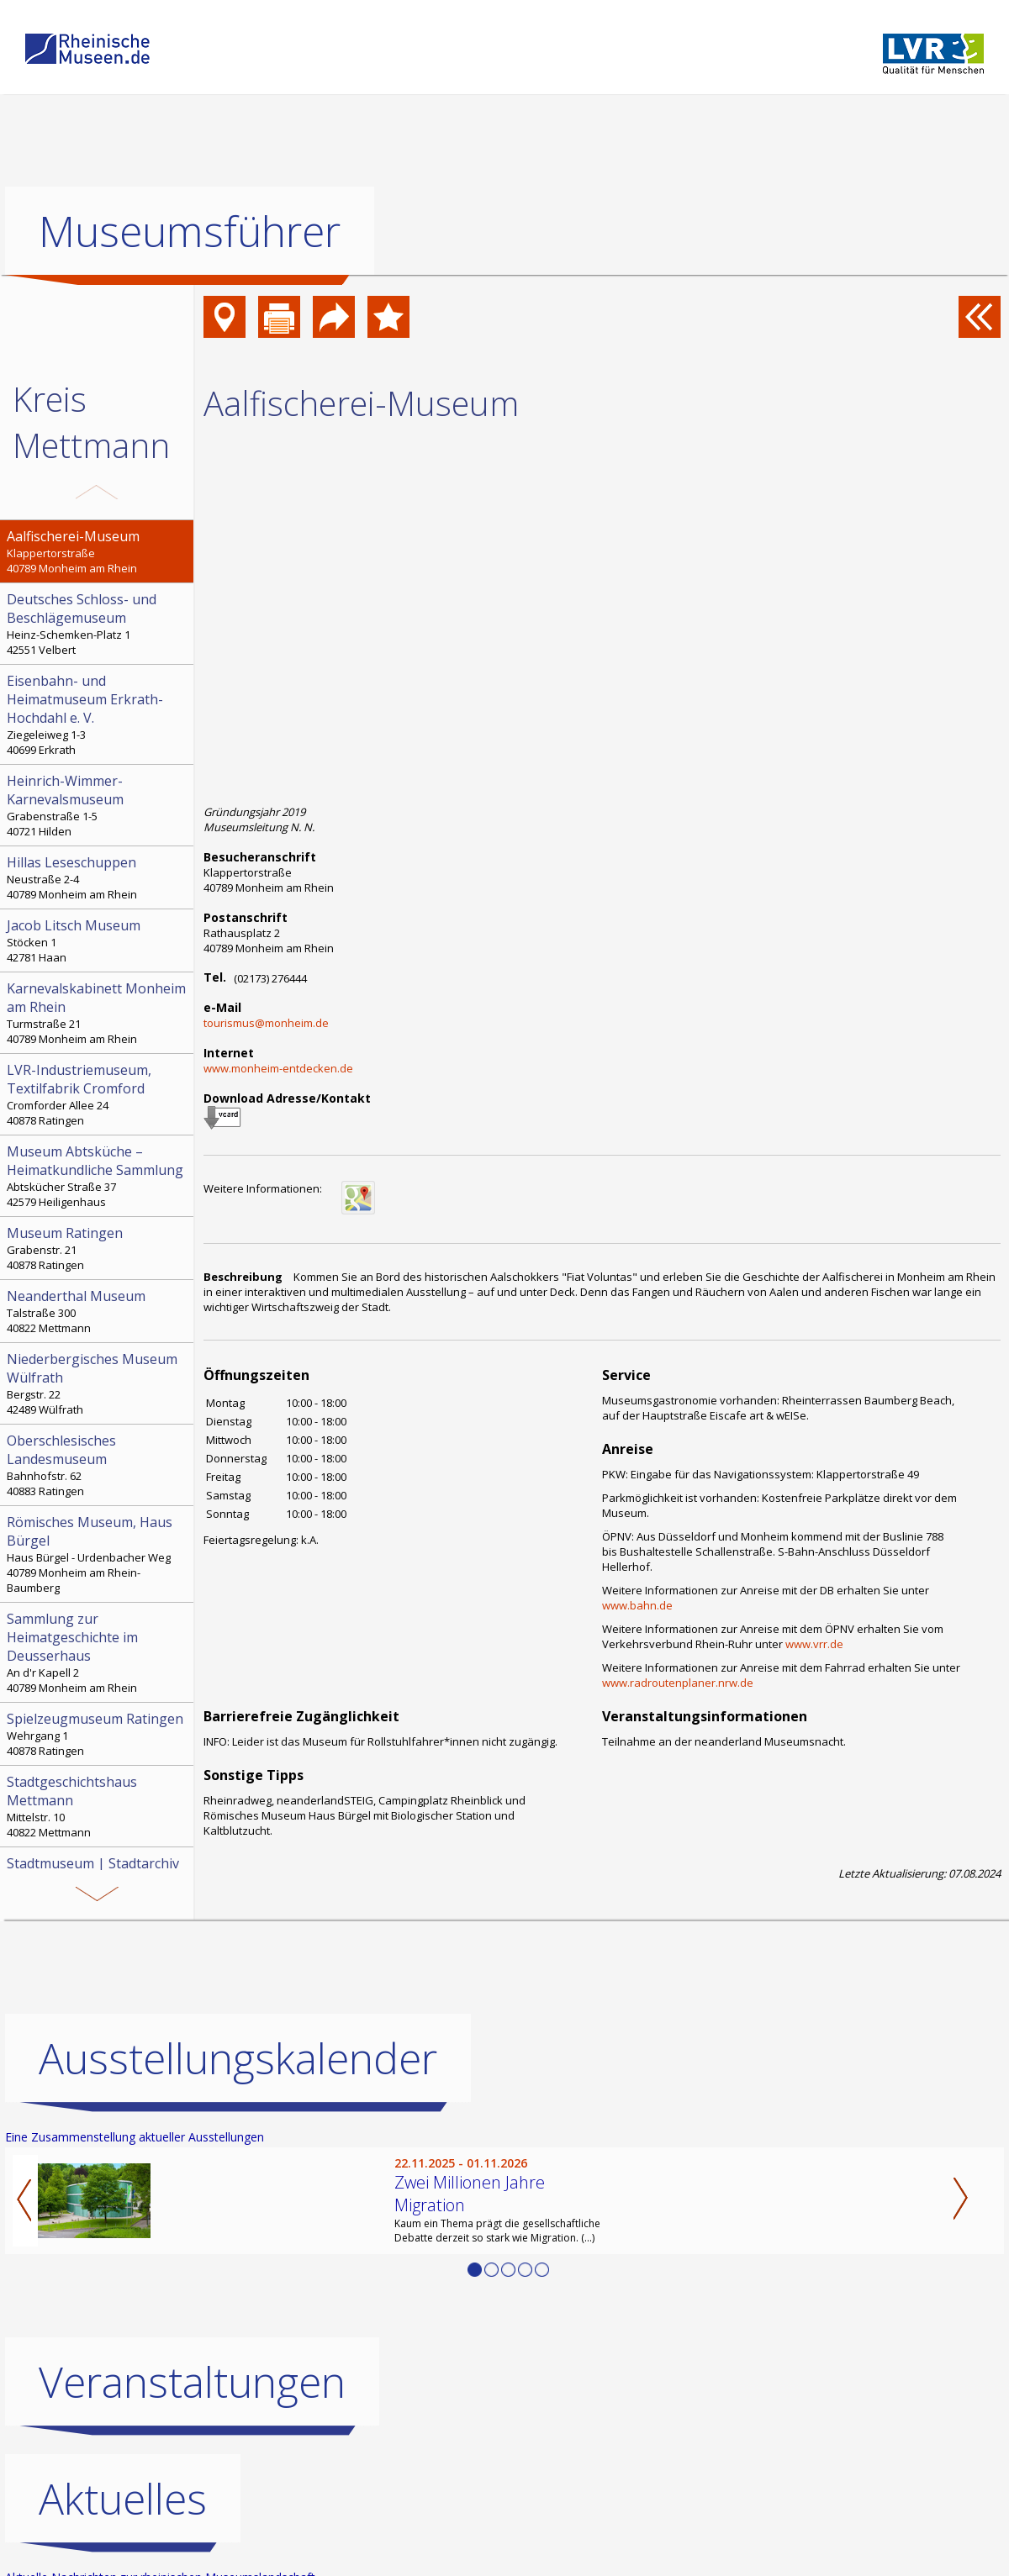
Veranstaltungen (192, 2381)
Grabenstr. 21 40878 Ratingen (98, 1248)
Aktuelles (123, 2497)
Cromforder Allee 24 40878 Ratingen (98, 1094)
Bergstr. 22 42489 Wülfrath (98, 1383)
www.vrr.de (814, 1643)
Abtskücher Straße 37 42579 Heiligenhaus (98, 1175)
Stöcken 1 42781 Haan (98, 940)
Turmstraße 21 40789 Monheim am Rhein (98, 1012)
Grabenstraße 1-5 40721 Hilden (98, 805)
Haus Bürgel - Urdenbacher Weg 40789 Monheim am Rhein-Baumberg (98, 1554)
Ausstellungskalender (238, 2057)
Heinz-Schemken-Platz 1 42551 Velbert (98, 623)
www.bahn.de (637, 1605)
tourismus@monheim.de (266, 1022)
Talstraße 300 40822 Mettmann (98, 1311)
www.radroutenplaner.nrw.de (677, 1682)
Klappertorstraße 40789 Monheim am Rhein (98, 551)
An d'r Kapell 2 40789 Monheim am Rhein (98, 1652)
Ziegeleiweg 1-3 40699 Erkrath (98, 714)
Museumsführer (190, 231)
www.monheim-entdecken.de (278, 1068)
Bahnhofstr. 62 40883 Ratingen (98, 1465)
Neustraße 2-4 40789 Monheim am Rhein (98, 877)
